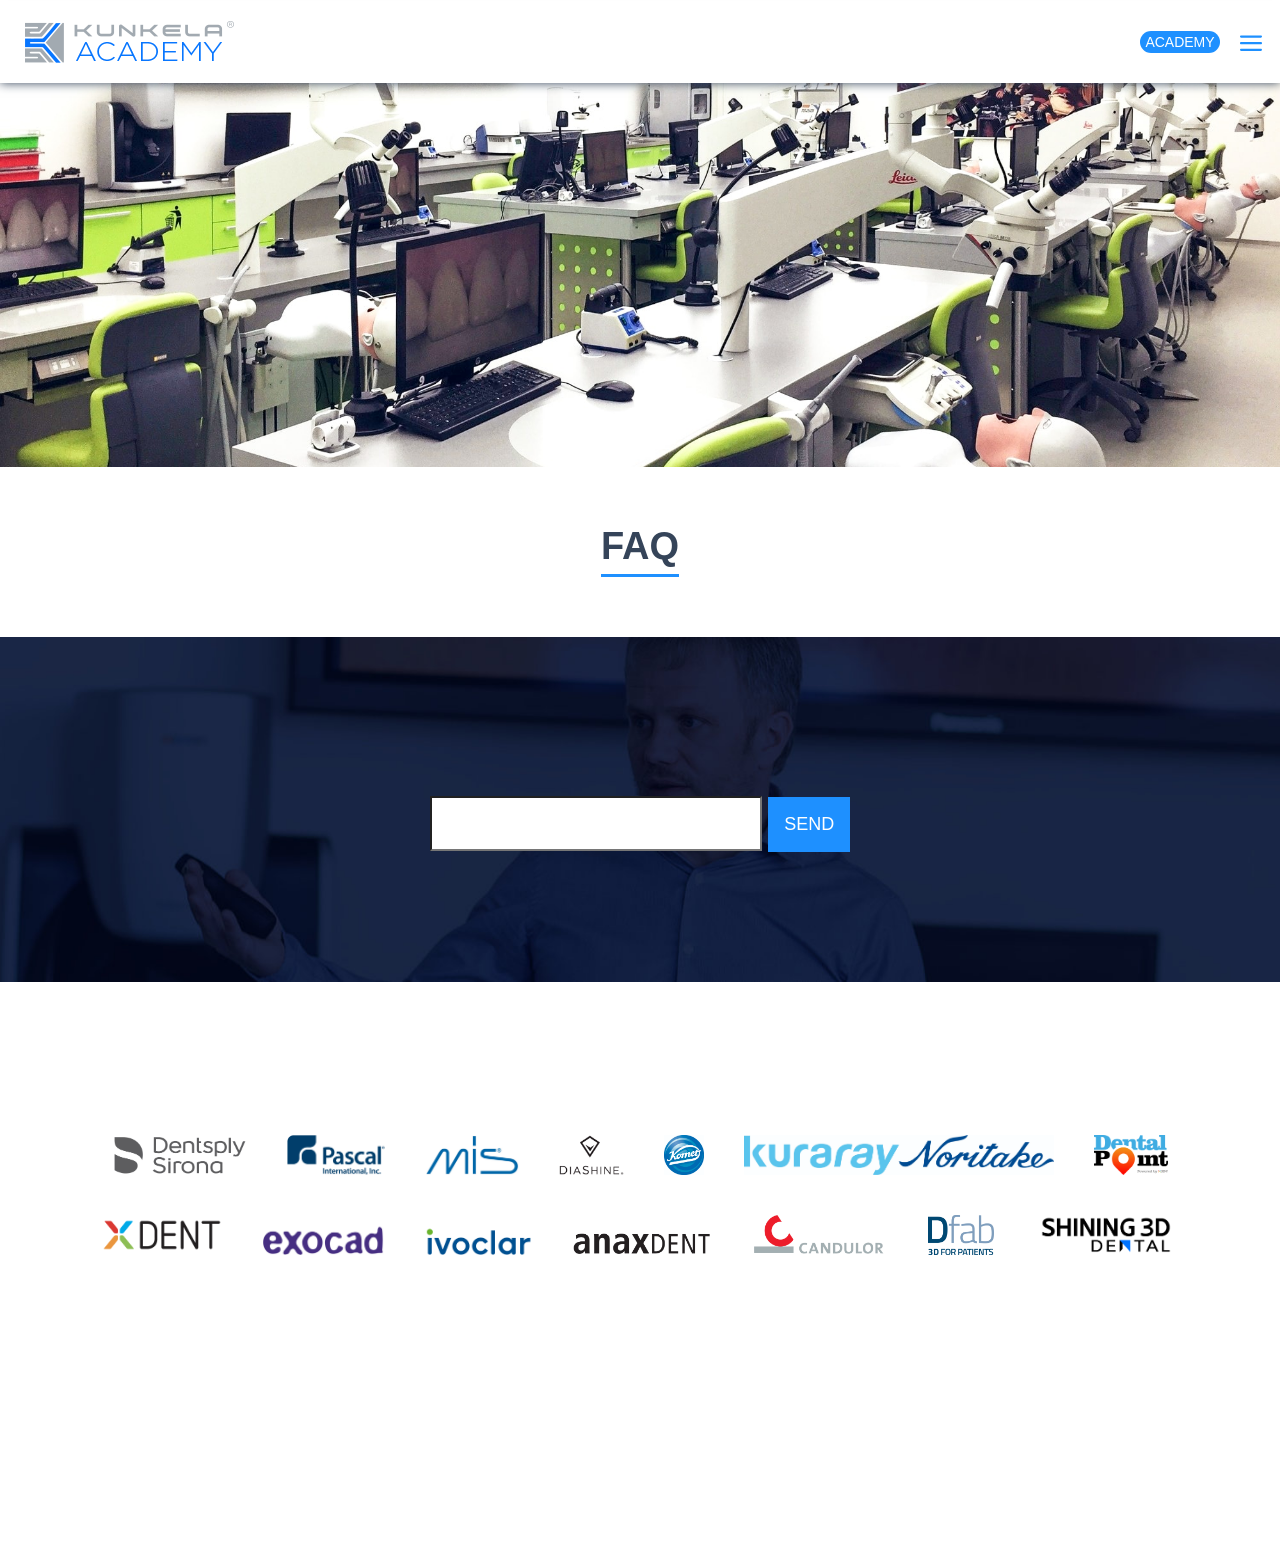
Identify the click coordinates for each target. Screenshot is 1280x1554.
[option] (640, 275)
